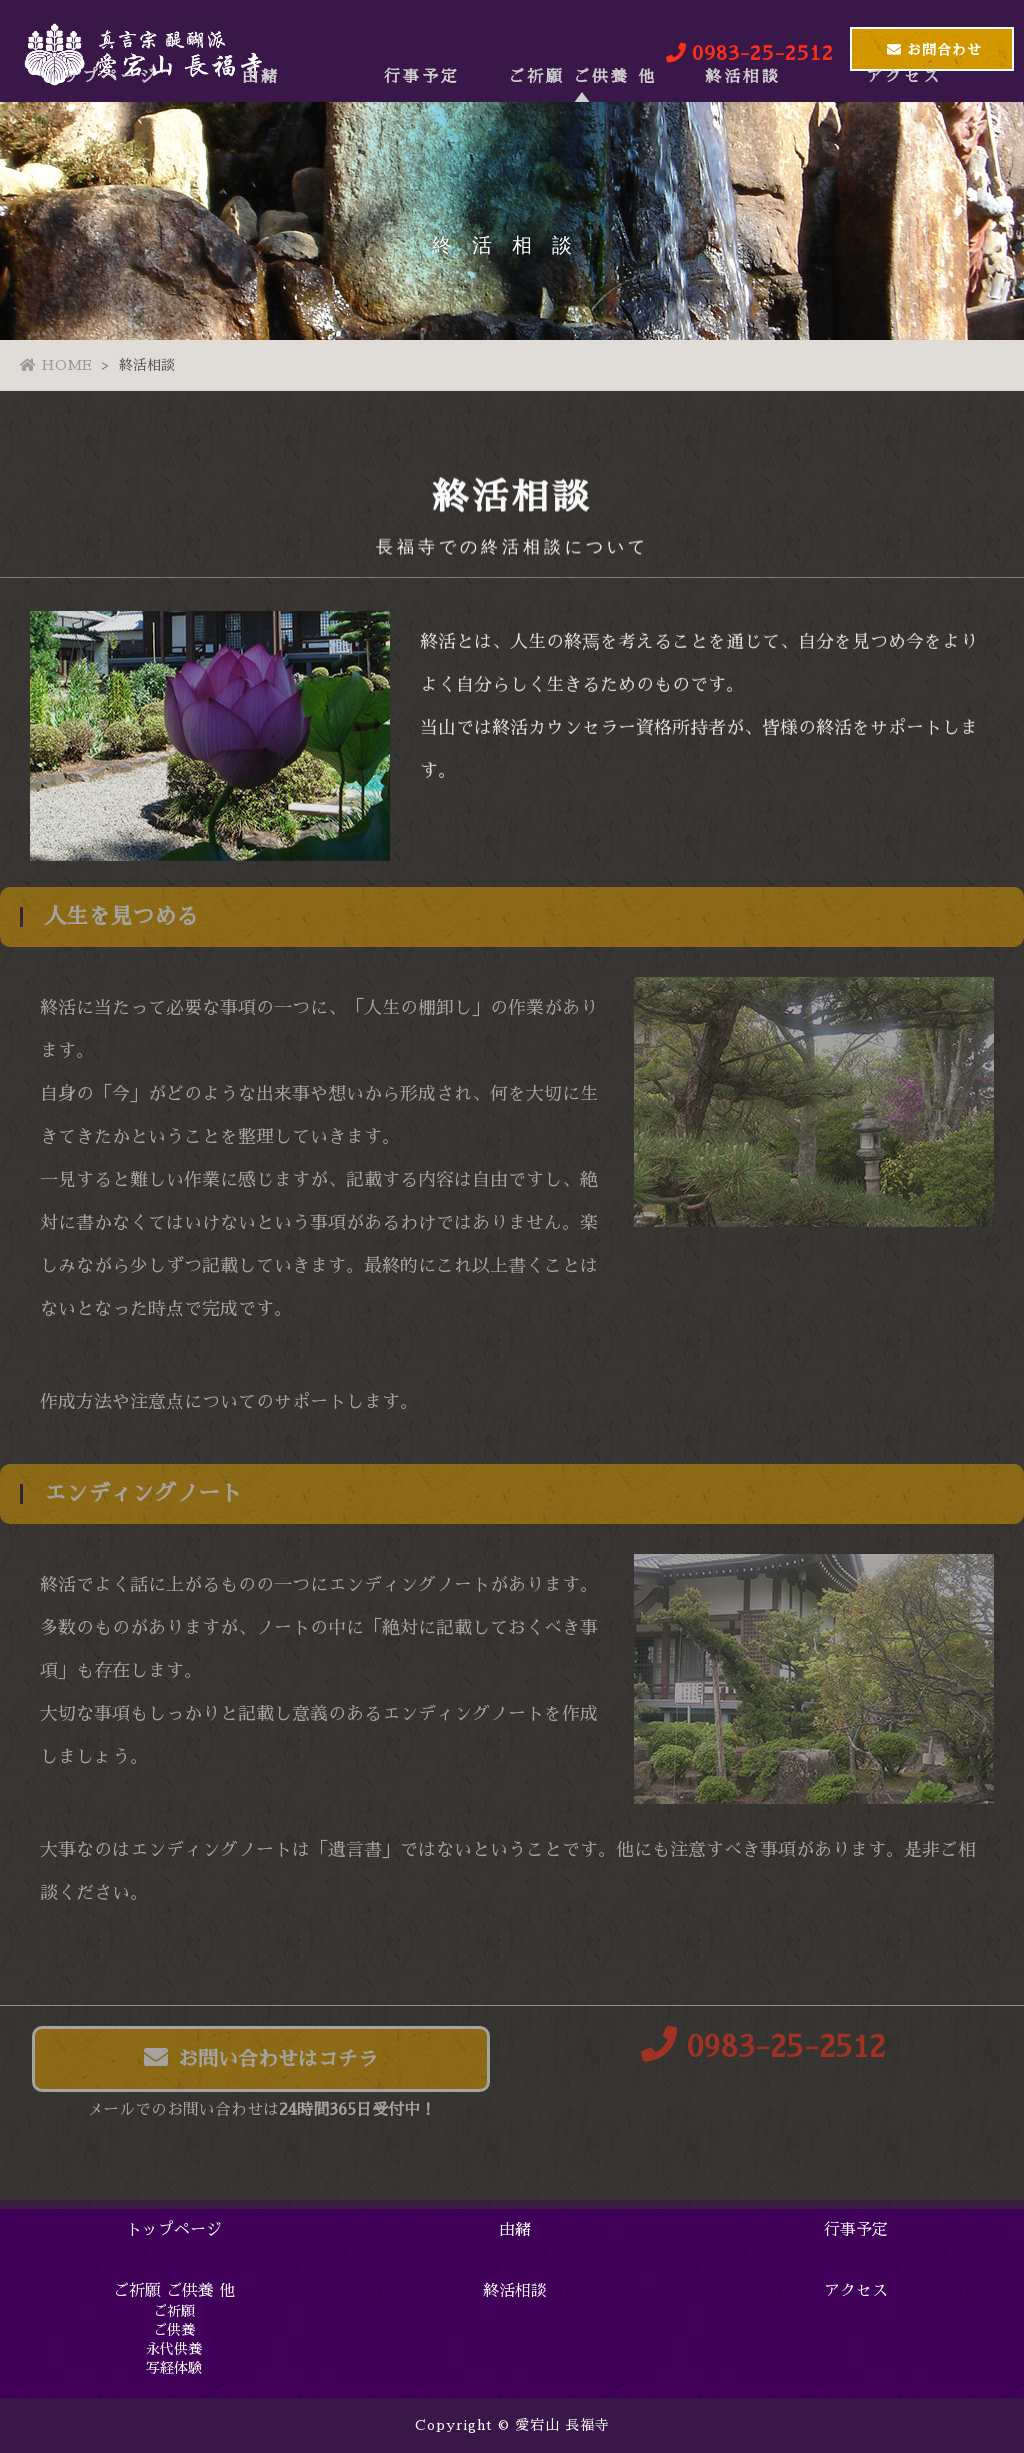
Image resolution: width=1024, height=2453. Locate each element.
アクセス (904, 133)
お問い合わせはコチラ (261, 2062)
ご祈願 (174, 2311)
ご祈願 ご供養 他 (582, 133)
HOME (56, 365)
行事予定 (422, 133)
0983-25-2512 (763, 2052)
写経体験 (174, 2368)
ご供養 (174, 2330)
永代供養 (174, 2349)
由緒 (261, 133)
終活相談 (743, 133)
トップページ (101, 133)
